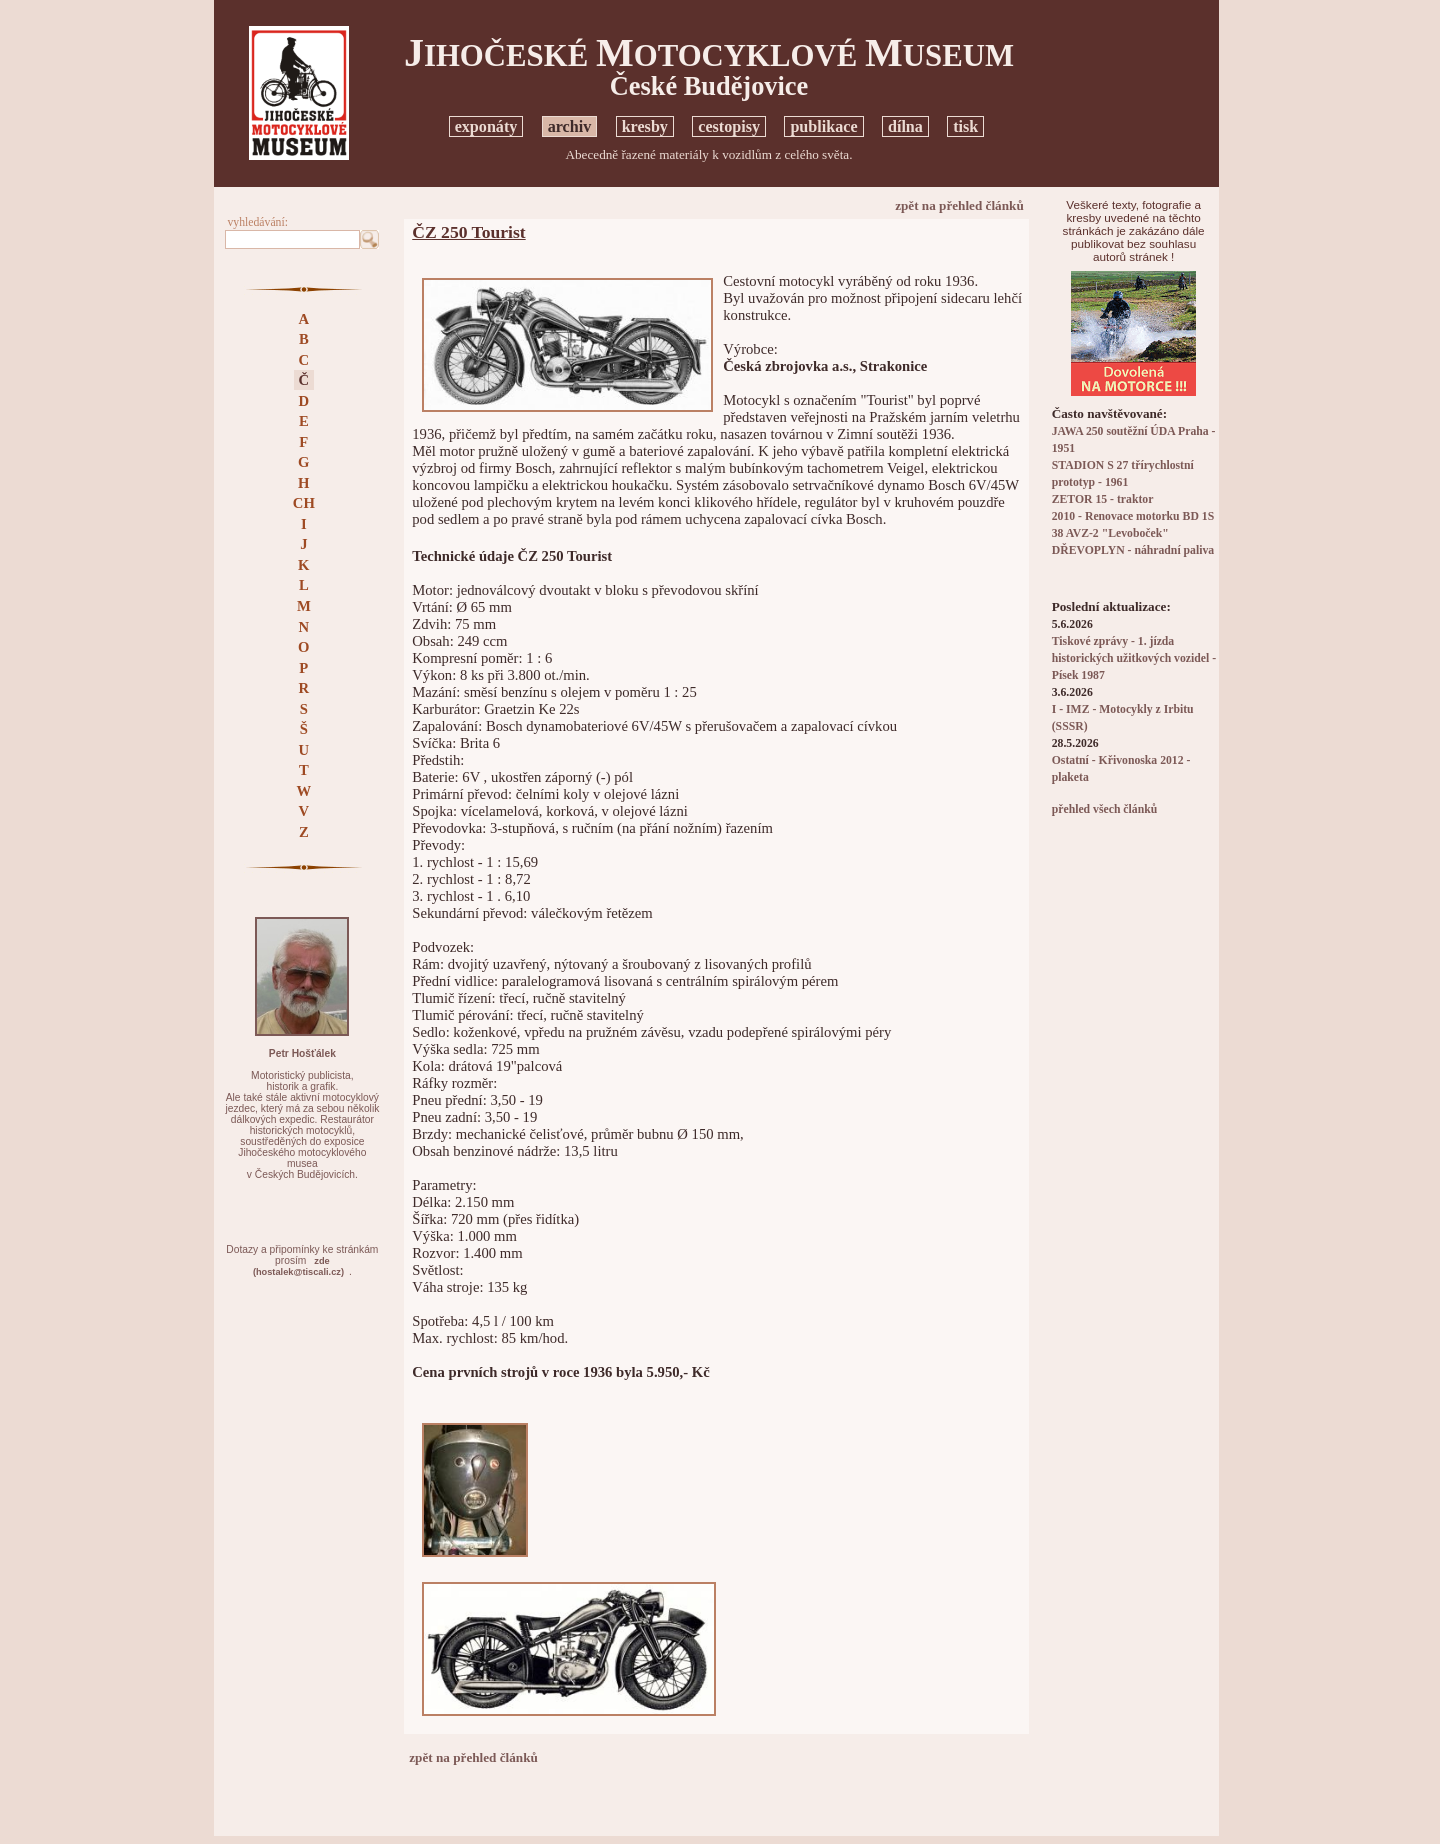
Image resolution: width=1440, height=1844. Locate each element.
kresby (645, 126)
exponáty (486, 126)
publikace (823, 126)
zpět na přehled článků (959, 205)
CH (304, 503)
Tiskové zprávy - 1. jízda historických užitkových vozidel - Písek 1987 (1134, 658)
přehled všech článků (1104, 809)
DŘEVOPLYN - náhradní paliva (1133, 550)
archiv (570, 126)
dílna (905, 126)
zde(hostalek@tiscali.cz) (298, 1266)
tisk (965, 126)
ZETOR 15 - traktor (1103, 499)
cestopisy (729, 126)
